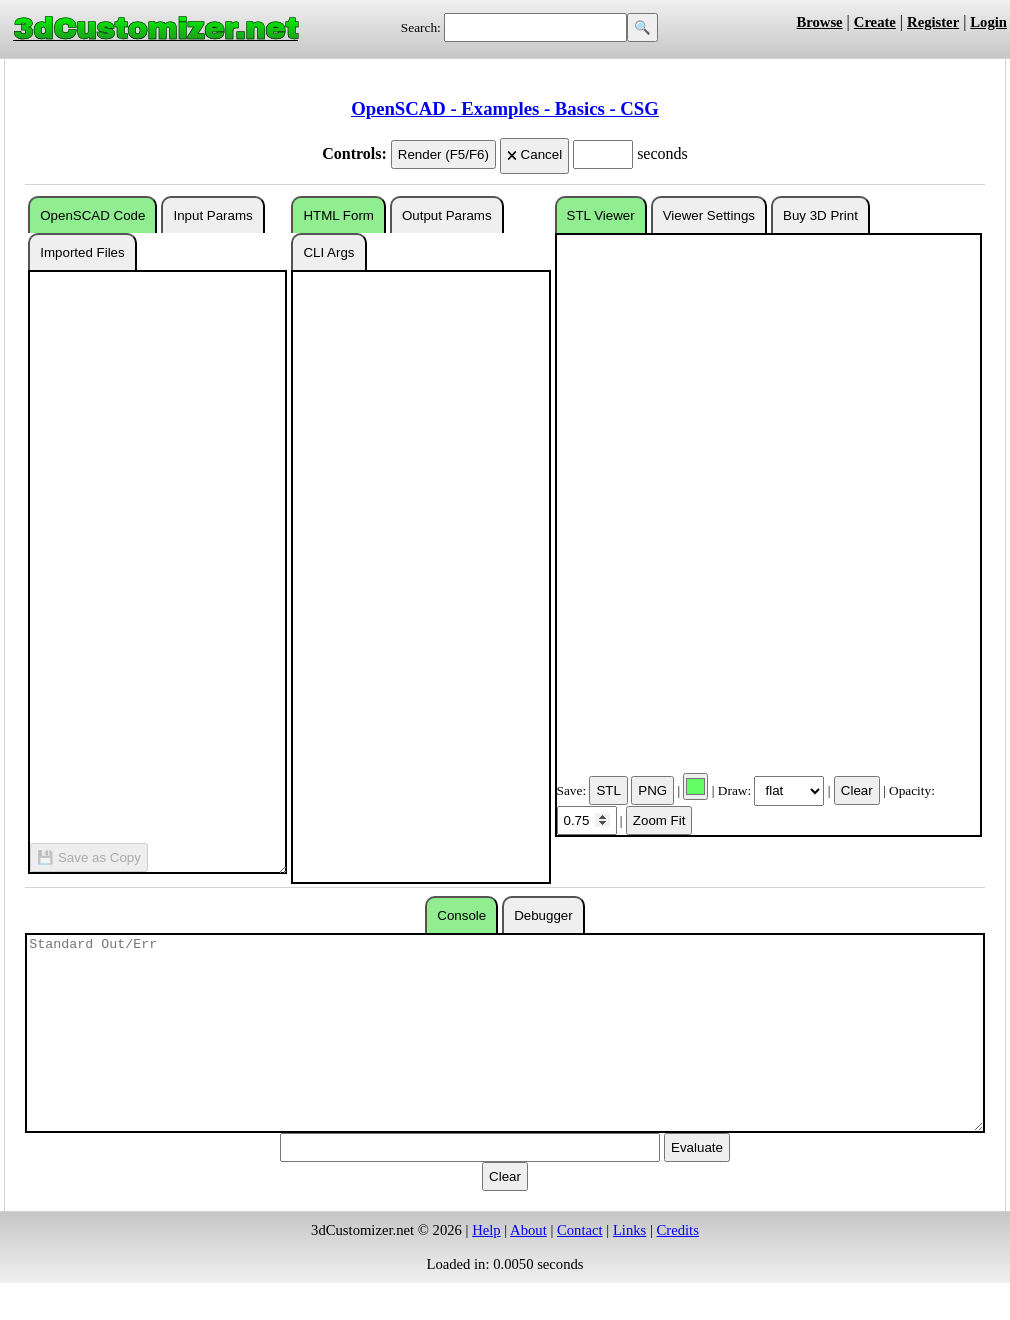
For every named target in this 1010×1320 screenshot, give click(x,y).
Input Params (212, 215)
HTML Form (338, 215)
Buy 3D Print (820, 215)
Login (988, 22)
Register (933, 22)
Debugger (543, 915)
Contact (580, 1230)
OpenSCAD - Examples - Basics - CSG (505, 108)
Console (461, 915)
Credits (678, 1230)
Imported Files (82, 252)
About (528, 1230)
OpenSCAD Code (92, 215)
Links (629, 1230)
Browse (819, 22)
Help (486, 1230)
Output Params (447, 215)
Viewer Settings (709, 215)
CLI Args (328, 252)
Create (875, 22)
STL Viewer (601, 215)
